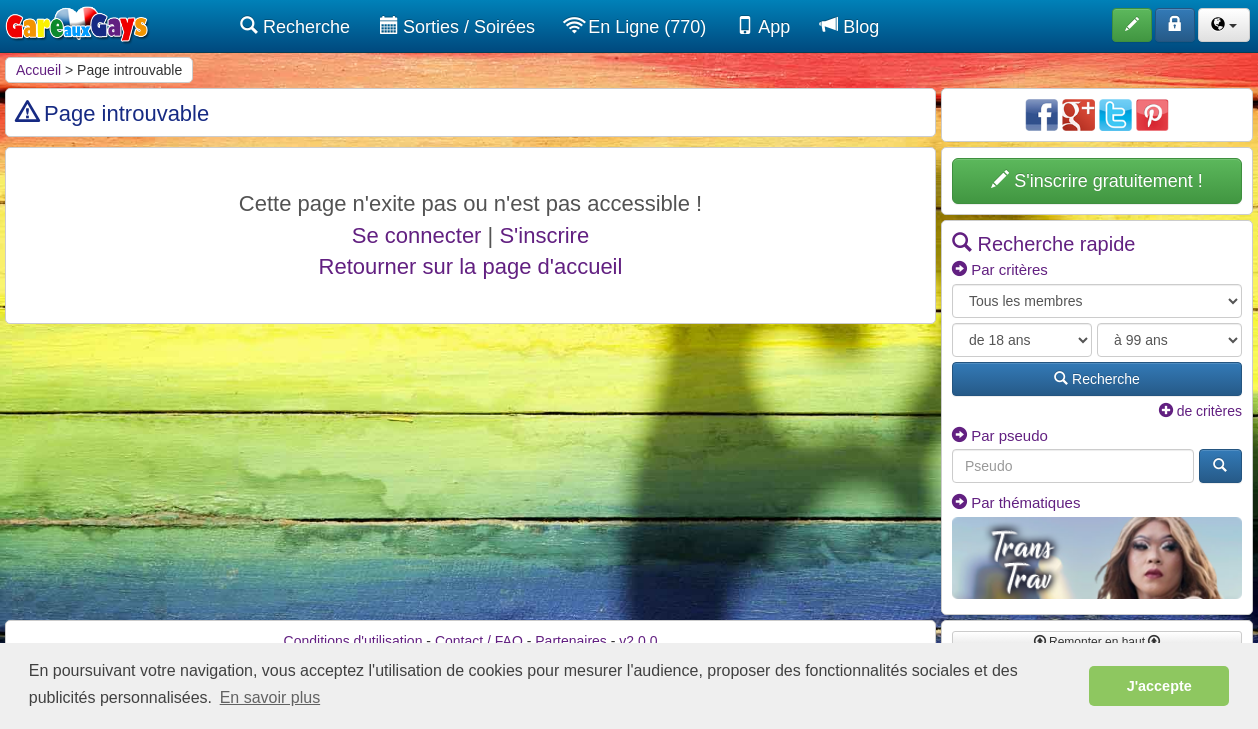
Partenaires (571, 641)
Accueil (38, 70)
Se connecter (417, 235)
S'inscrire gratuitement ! (1097, 180)
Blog (849, 26)
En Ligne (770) (635, 26)
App (763, 26)
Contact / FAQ (479, 641)
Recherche (295, 26)
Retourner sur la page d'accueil (471, 266)
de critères (1200, 411)
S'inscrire (544, 235)
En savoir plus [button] (270, 697)
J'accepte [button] (1159, 686)
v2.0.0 (638, 641)
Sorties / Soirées (457, 26)
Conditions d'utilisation (353, 641)
